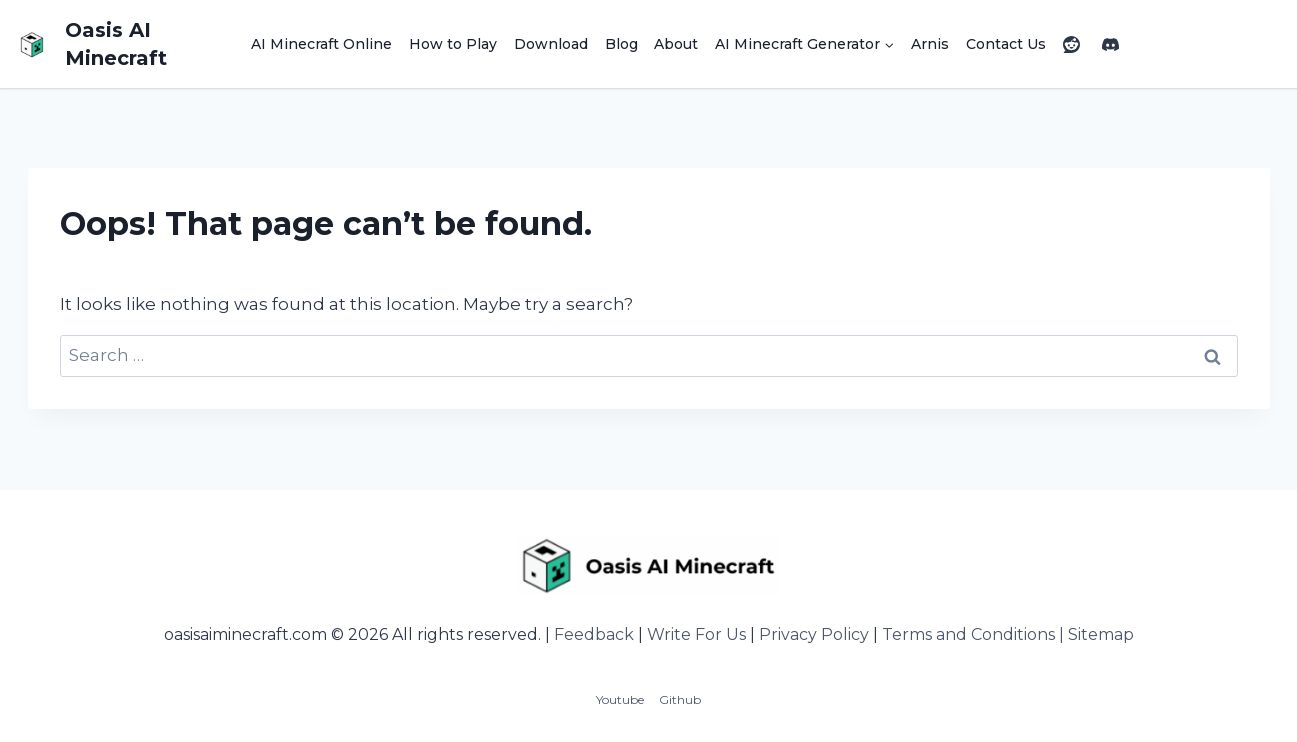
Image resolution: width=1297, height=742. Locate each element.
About (676, 44)
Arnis (930, 44)
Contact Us (1006, 44)
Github (680, 699)
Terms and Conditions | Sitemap (1008, 634)
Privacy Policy (814, 634)
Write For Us (696, 634)
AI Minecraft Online (321, 44)
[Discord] (1110, 44)
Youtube (620, 699)
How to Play (453, 44)
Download (551, 44)
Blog (621, 44)
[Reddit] (1071, 44)
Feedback (594, 634)
